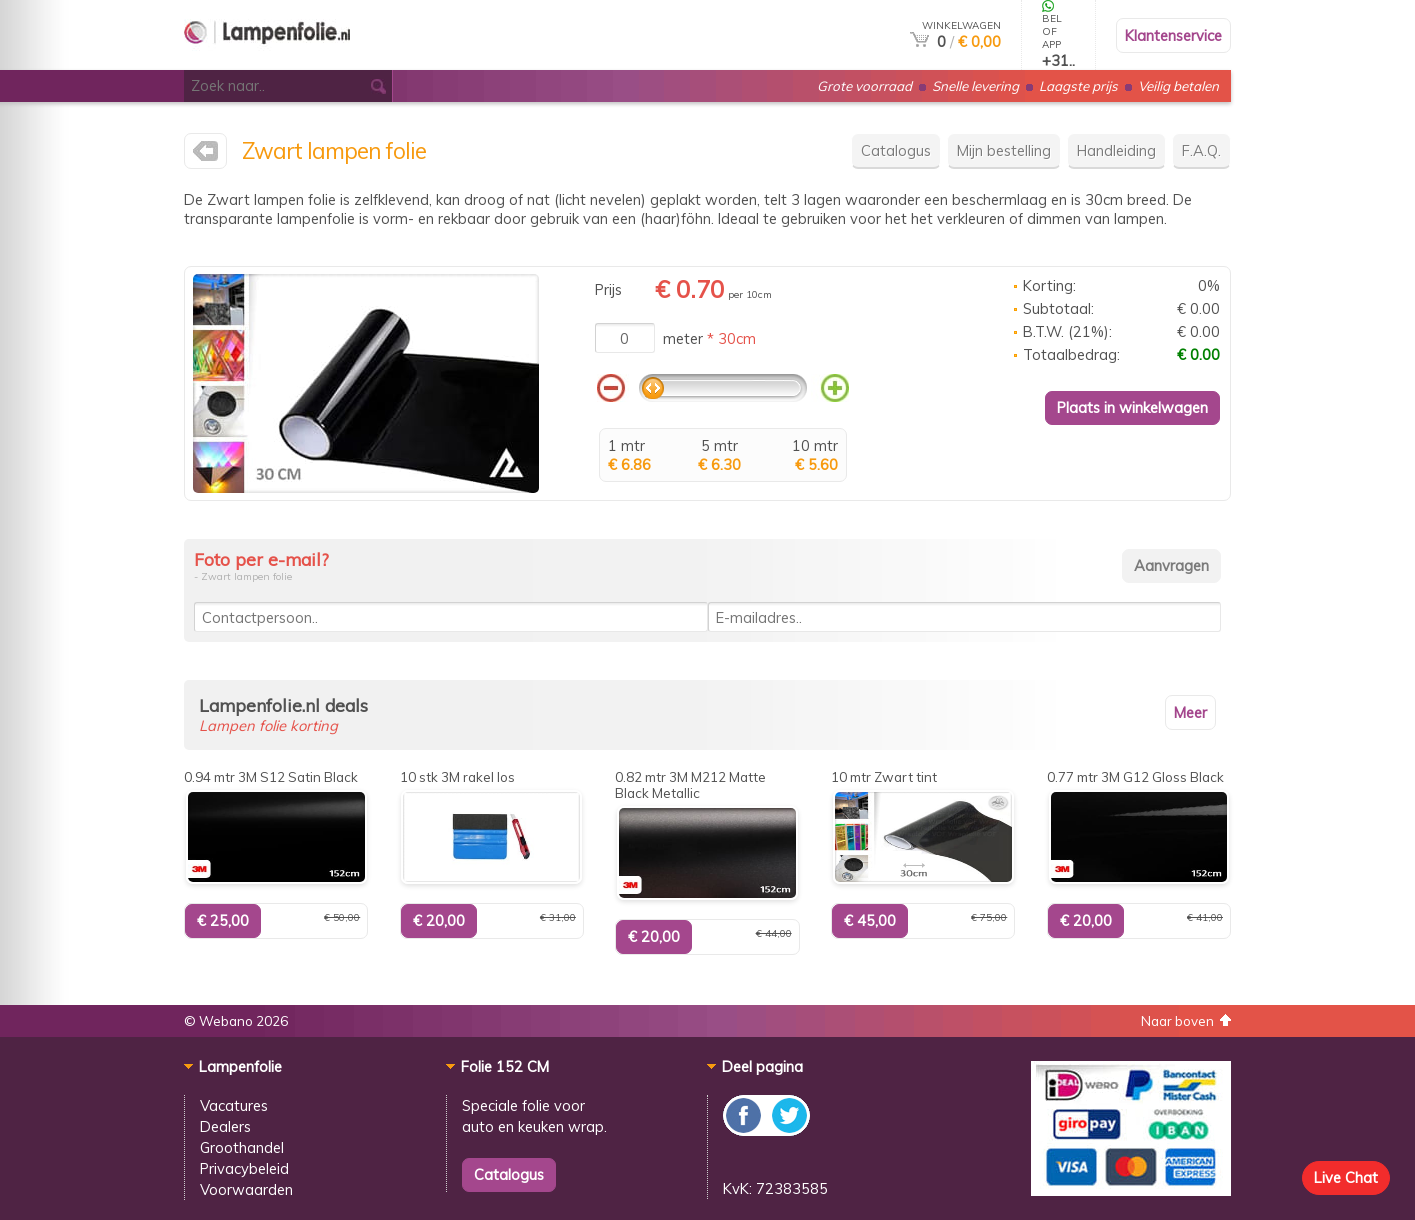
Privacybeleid (244, 1168)
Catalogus (896, 150)
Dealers (225, 1126)
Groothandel (242, 1147)
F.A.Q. (1201, 150)
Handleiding (1116, 150)
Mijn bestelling (1004, 150)
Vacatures (234, 1105)
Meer (1190, 712)
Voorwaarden (246, 1189)
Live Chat (1346, 1177)
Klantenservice (1173, 35)
